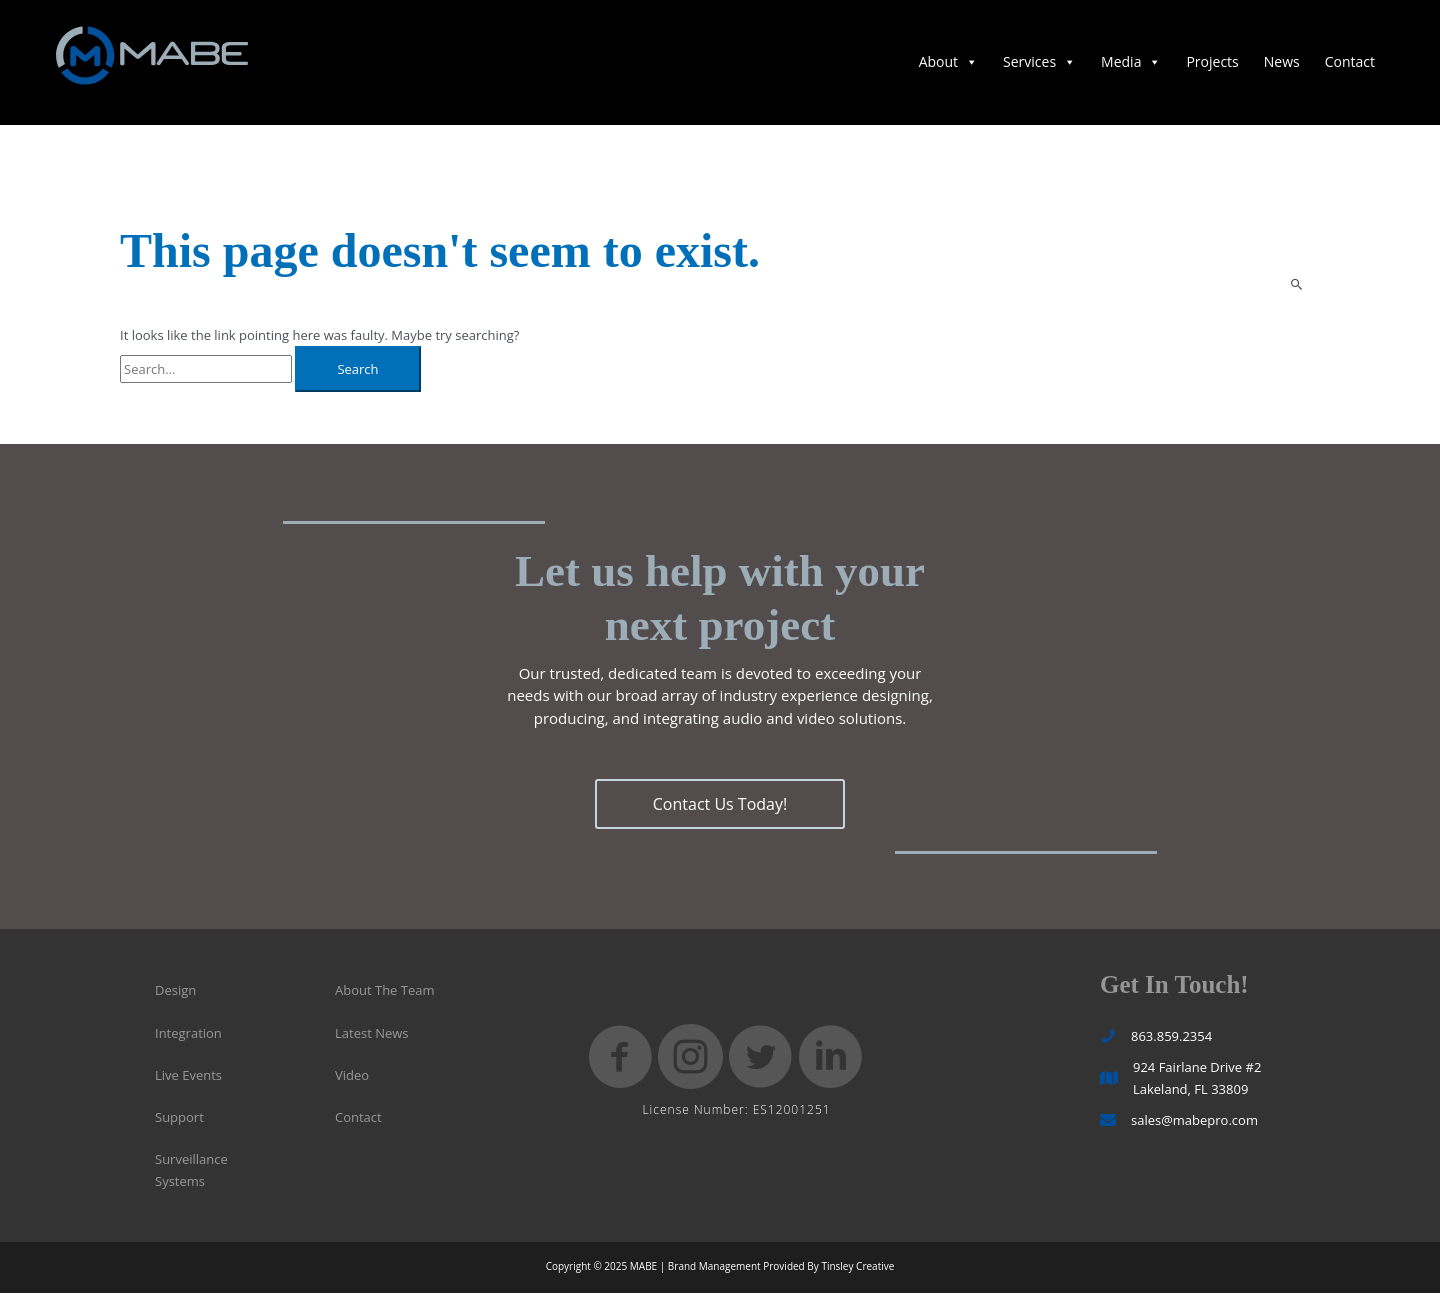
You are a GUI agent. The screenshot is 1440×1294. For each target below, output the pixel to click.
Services (1039, 63)
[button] (720, 807)
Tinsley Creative (857, 1268)
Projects (1212, 63)
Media (1131, 63)
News (1282, 63)
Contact (1350, 63)
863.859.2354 (1171, 1038)
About (948, 63)
